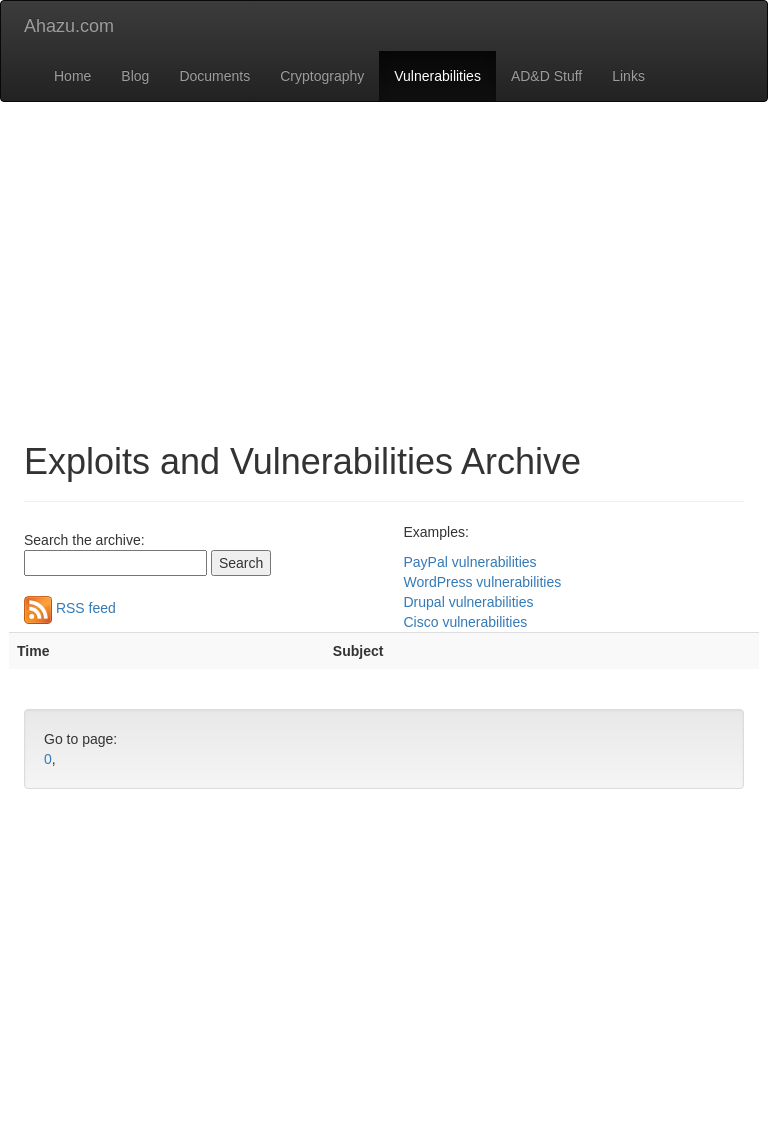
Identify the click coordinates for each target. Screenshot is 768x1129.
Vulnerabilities (437, 76)
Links (628, 76)
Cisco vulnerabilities (466, 622)
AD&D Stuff (546, 76)
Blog (135, 76)
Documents (214, 76)
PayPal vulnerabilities (470, 562)
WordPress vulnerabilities (483, 582)
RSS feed (70, 608)
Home (72, 76)
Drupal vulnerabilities (469, 602)
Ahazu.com (69, 26)
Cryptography (322, 76)
